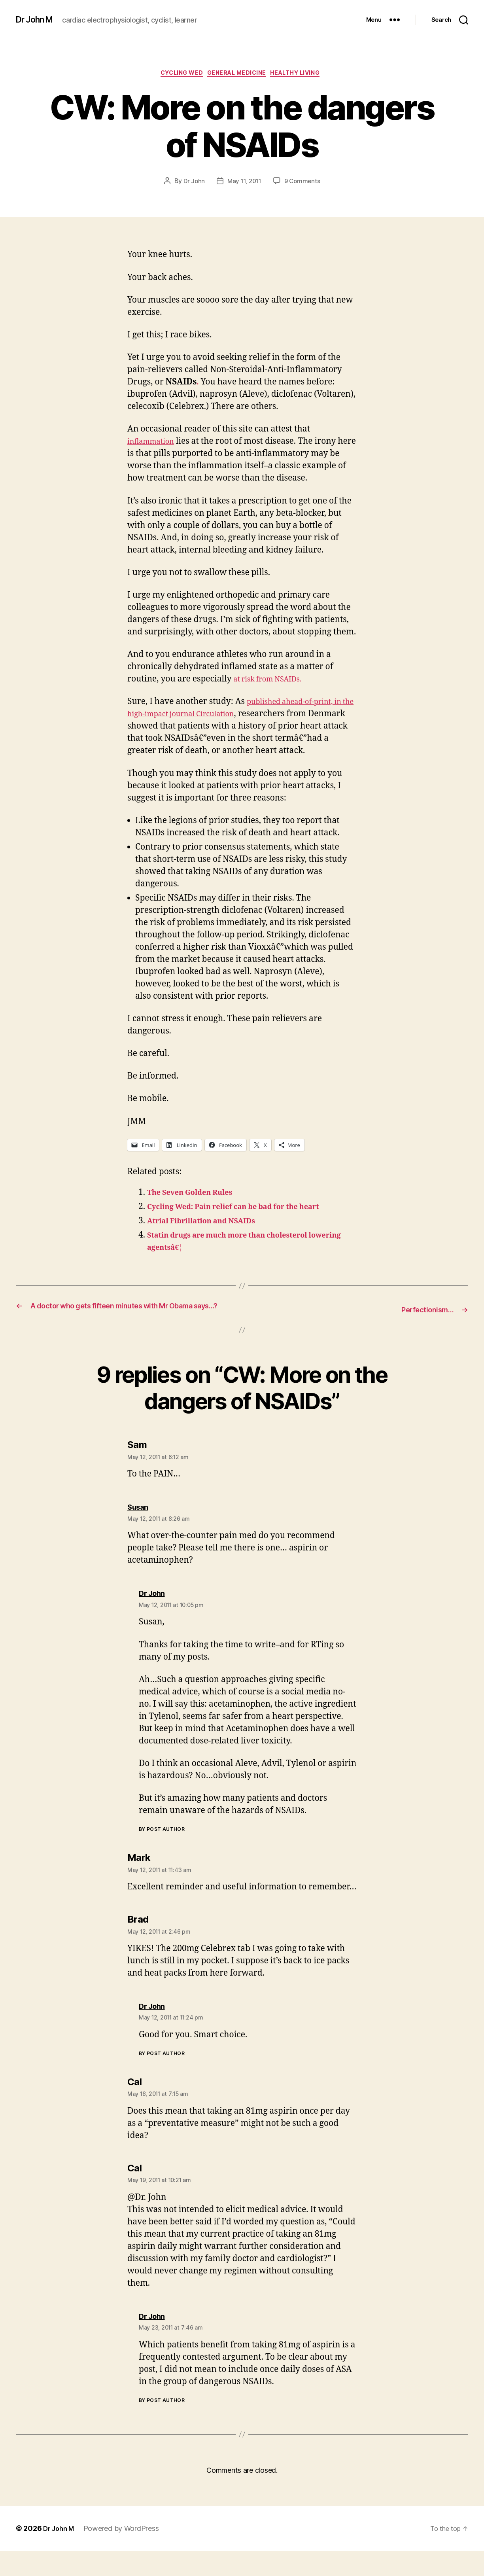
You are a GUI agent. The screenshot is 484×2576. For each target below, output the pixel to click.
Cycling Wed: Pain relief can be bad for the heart (248, 1221)
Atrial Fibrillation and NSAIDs (210, 1235)
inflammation (154, 443)
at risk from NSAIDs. (273, 681)
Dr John (192, 183)
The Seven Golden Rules (197, 1207)
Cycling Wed (176, 74)
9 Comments (304, 183)
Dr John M (38, 20)
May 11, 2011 (244, 183)
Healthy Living (304, 74)
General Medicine (238, 74)
